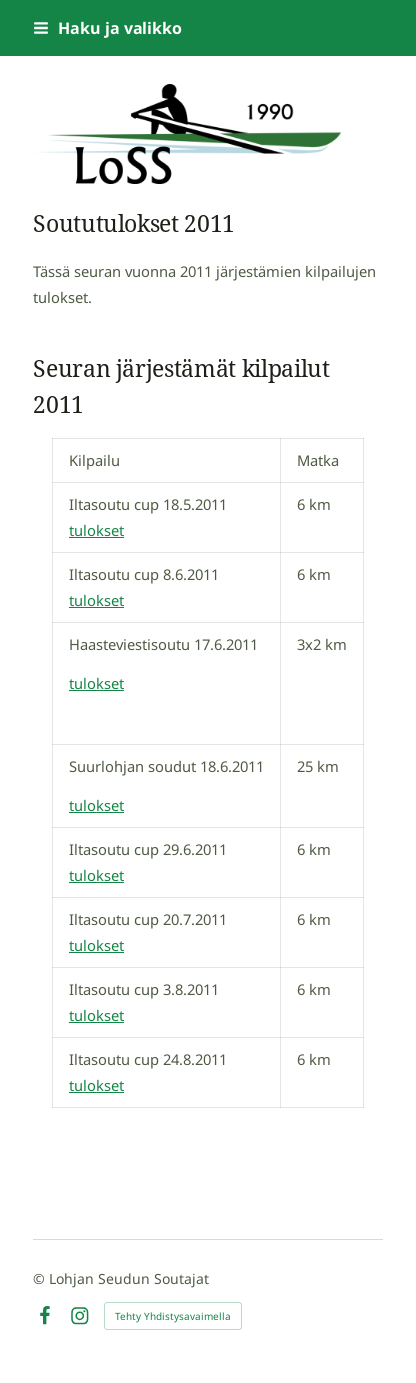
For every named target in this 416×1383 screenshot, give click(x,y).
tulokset (96, 530)
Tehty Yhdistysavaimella (173, 1316)
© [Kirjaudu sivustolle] (41, 1278)
